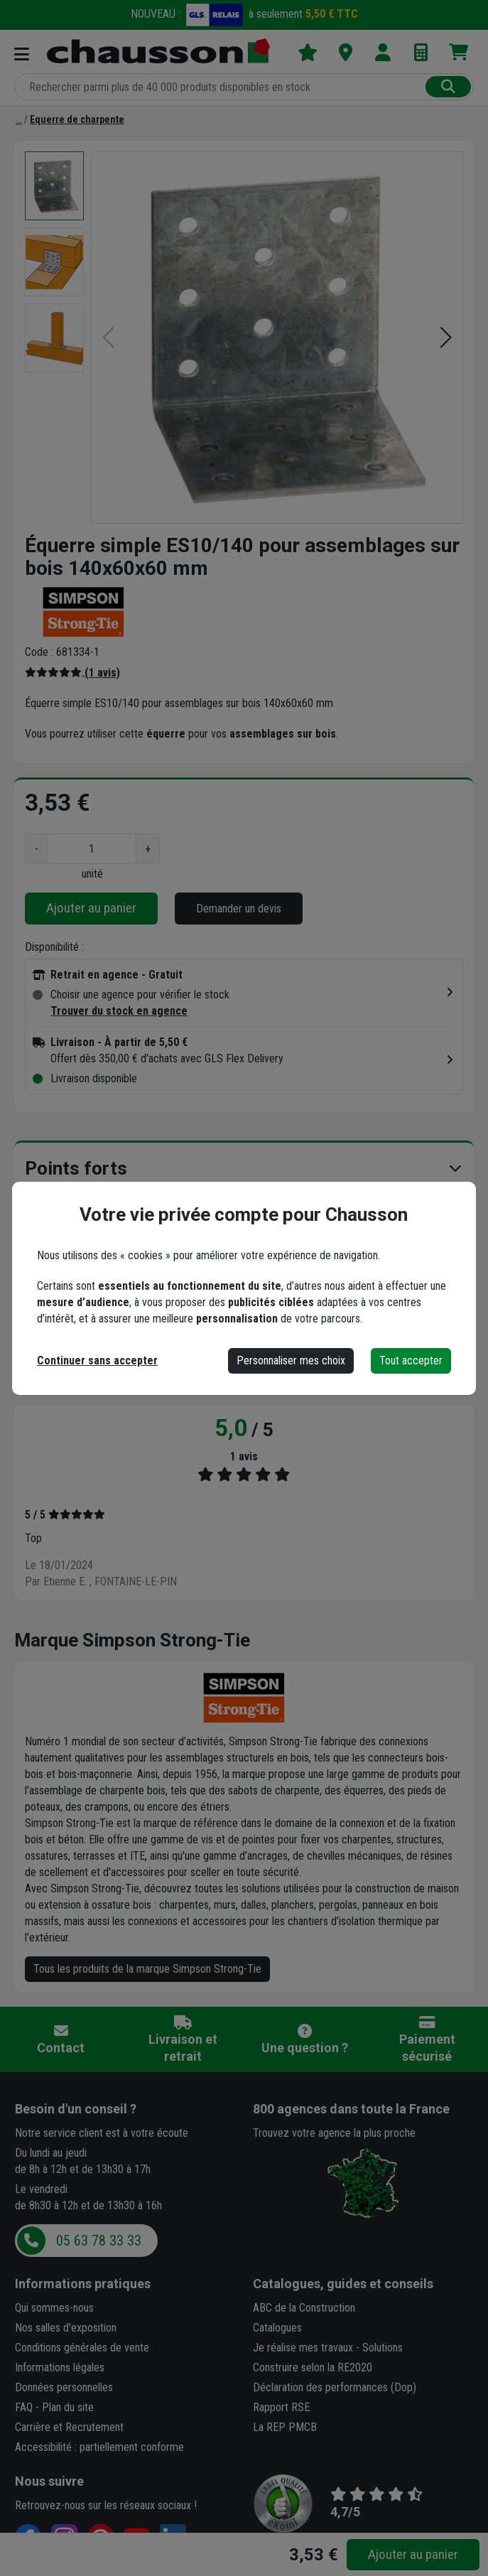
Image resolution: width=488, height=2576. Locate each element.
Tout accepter (411, 1360)
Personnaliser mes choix (291, 1360)
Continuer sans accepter (97, 1360)
